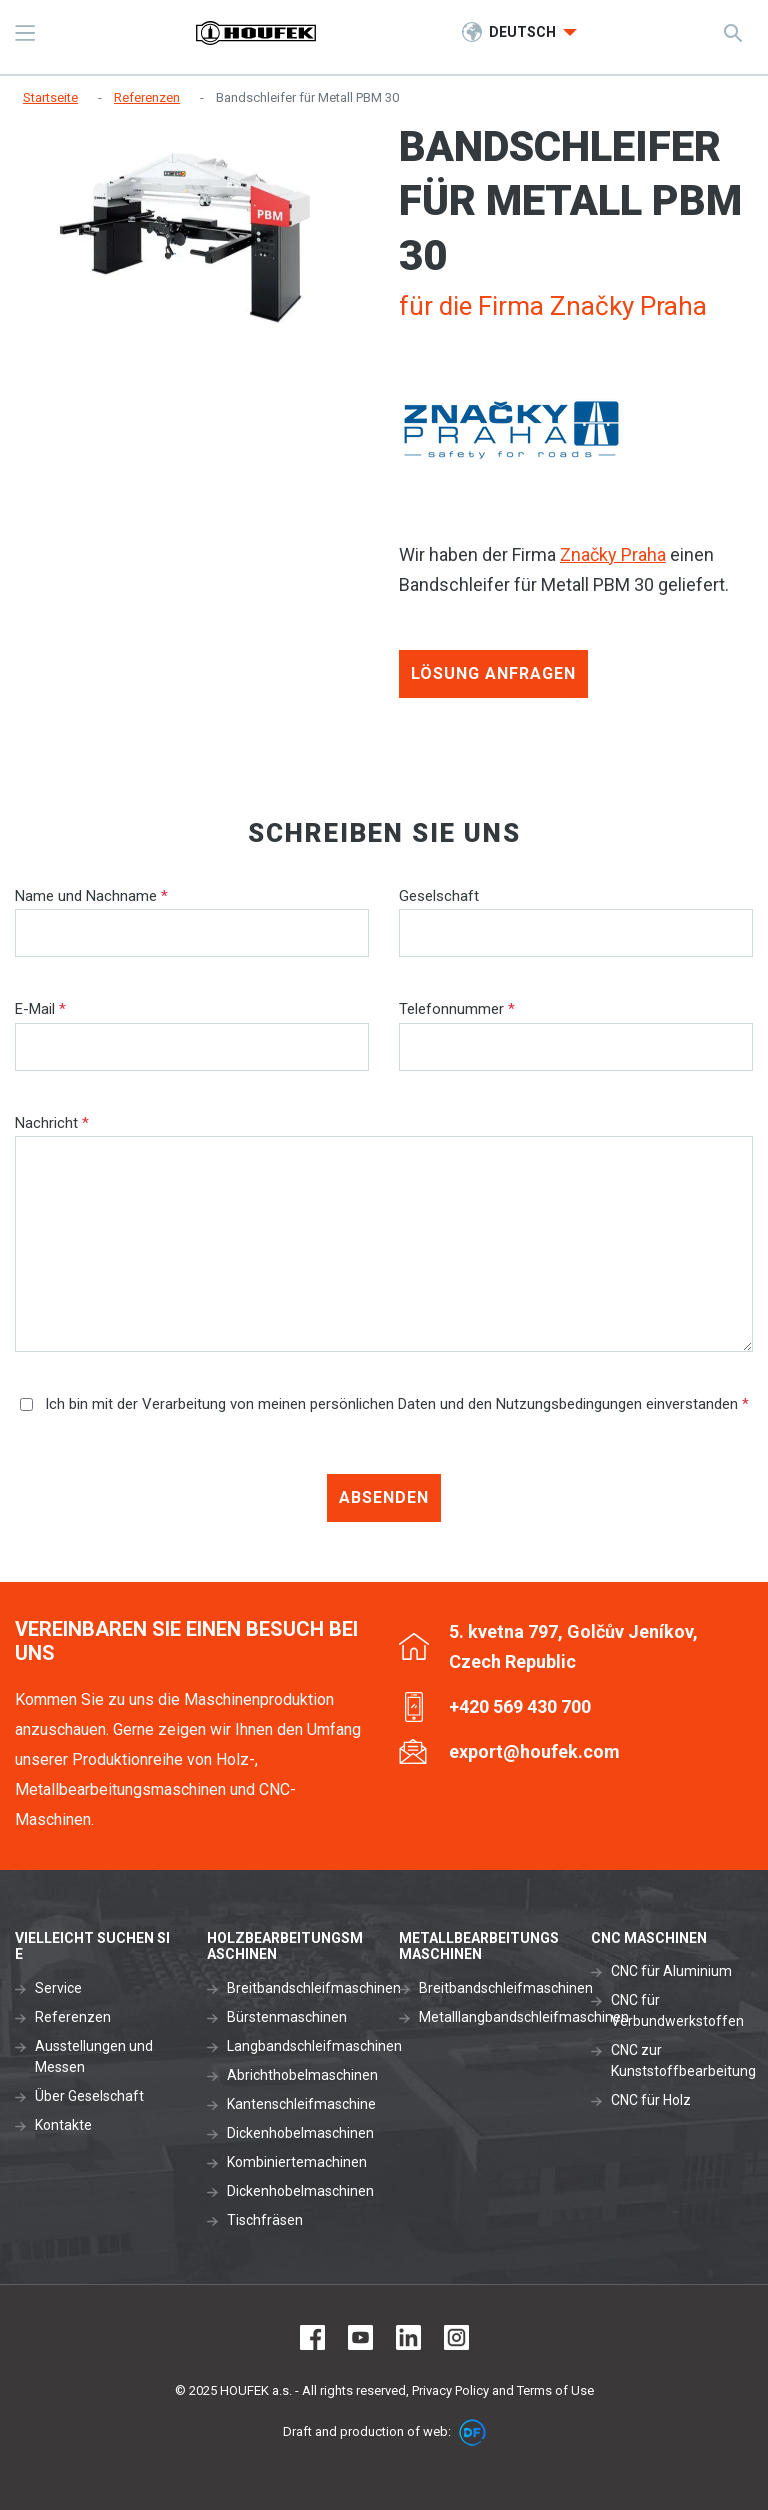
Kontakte (63, 2125)
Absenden (384, 1497)
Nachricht (52, 1123)
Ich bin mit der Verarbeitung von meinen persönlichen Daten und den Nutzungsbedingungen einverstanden (384, 1404)
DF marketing (472, 2432)
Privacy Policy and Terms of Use (503, 2390)
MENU (25, 33)
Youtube (360, 2337)
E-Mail (40, 1009)
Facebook (312, 2337)
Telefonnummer (457, 1009)
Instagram (456, 2337)
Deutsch (524, 32)
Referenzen (73, 2017)
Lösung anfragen (493, 673)
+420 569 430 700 (520, 1706)
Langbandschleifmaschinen (314, 2046)
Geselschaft (439, 896)
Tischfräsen (265, 2220)
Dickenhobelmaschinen (300, 2133)
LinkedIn (408, 2337)
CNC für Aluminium (671, 1971)
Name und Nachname (91, 896)
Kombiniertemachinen (297, 2162)
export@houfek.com (534, 1751)
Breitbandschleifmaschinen (314, 1988)
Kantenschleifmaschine (301, 2104)
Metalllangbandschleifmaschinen (524, 2017)
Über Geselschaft (89, 2096)
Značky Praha (613, 554)
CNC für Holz (651, 2100)
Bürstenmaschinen (287, 2017)
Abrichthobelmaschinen (302, 2075)
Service (58, 1988)
